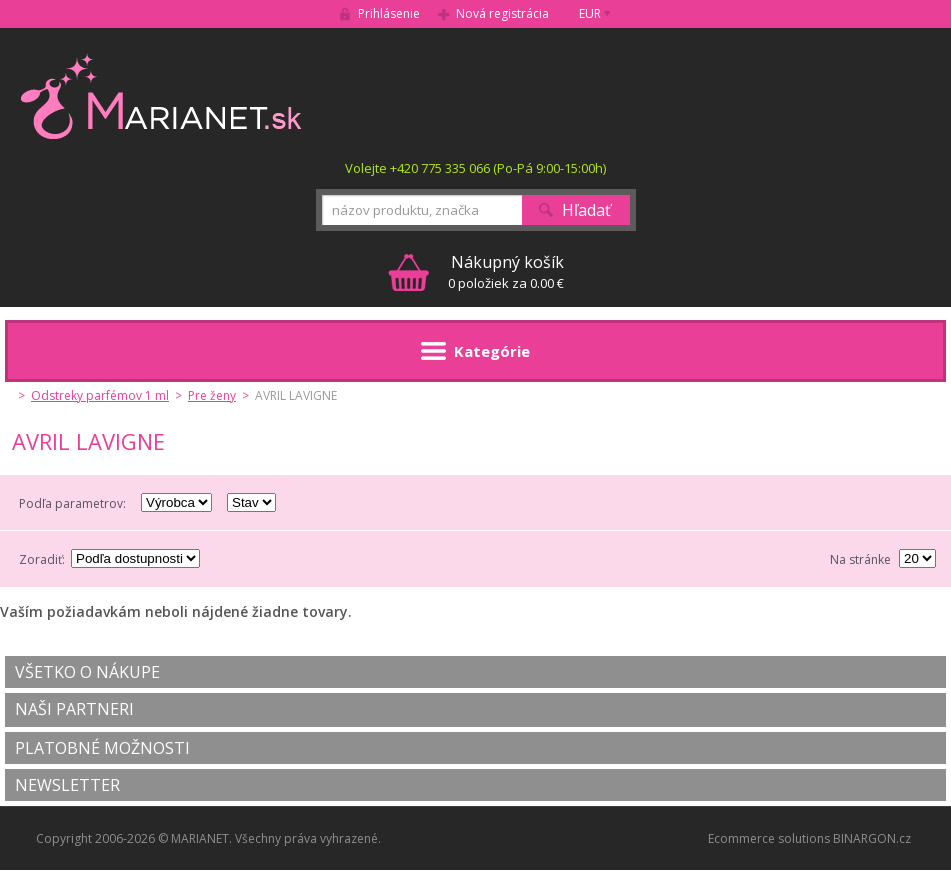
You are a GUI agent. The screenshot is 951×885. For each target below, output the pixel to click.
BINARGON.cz (872, 838)
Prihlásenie (389, 13)
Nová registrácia (502, 13)
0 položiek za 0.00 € (506, 271)
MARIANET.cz (162, 96)
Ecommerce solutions (769, 838)
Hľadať (586, 210)
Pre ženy (212, 395)
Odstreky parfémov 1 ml (100, 395)
